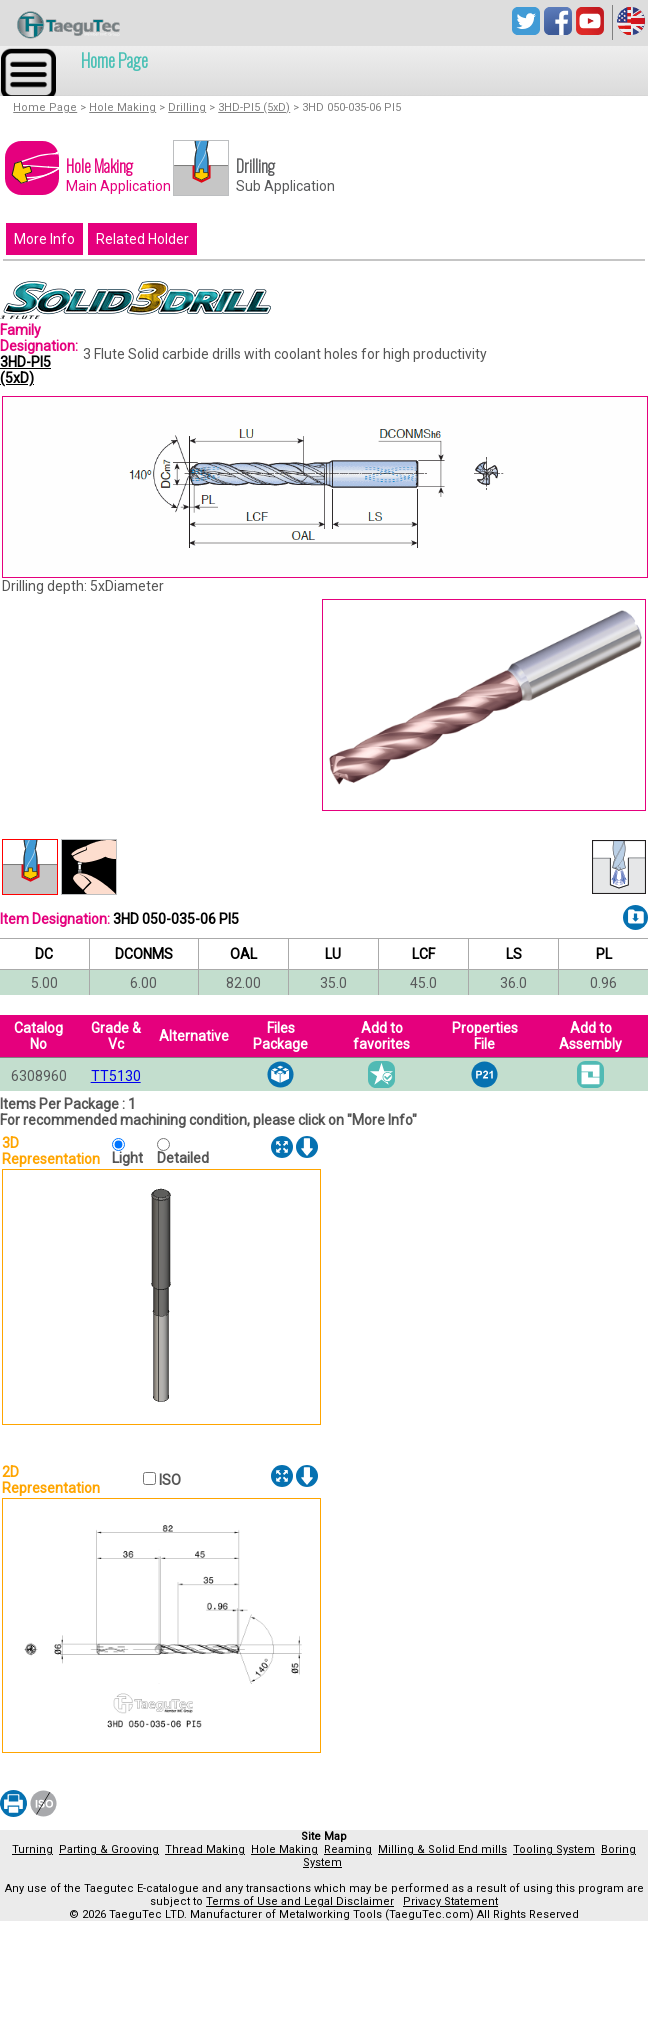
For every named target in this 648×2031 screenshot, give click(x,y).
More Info (44, 239)
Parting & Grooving (109, 1849)
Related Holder (142, 239)
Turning (32, 1849)
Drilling (187, 107)
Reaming (348, 1849)
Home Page (114, 60)
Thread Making (205, 1849)
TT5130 (116, 1076)
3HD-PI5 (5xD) (254, 107)
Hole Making (122, 107)
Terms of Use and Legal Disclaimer (300, 1901)
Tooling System (554, 1849)
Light (132, 1158)
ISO (168, 1480)
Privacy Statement (450, 1901)
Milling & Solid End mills (442, 1849)
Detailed (183, 1158)
